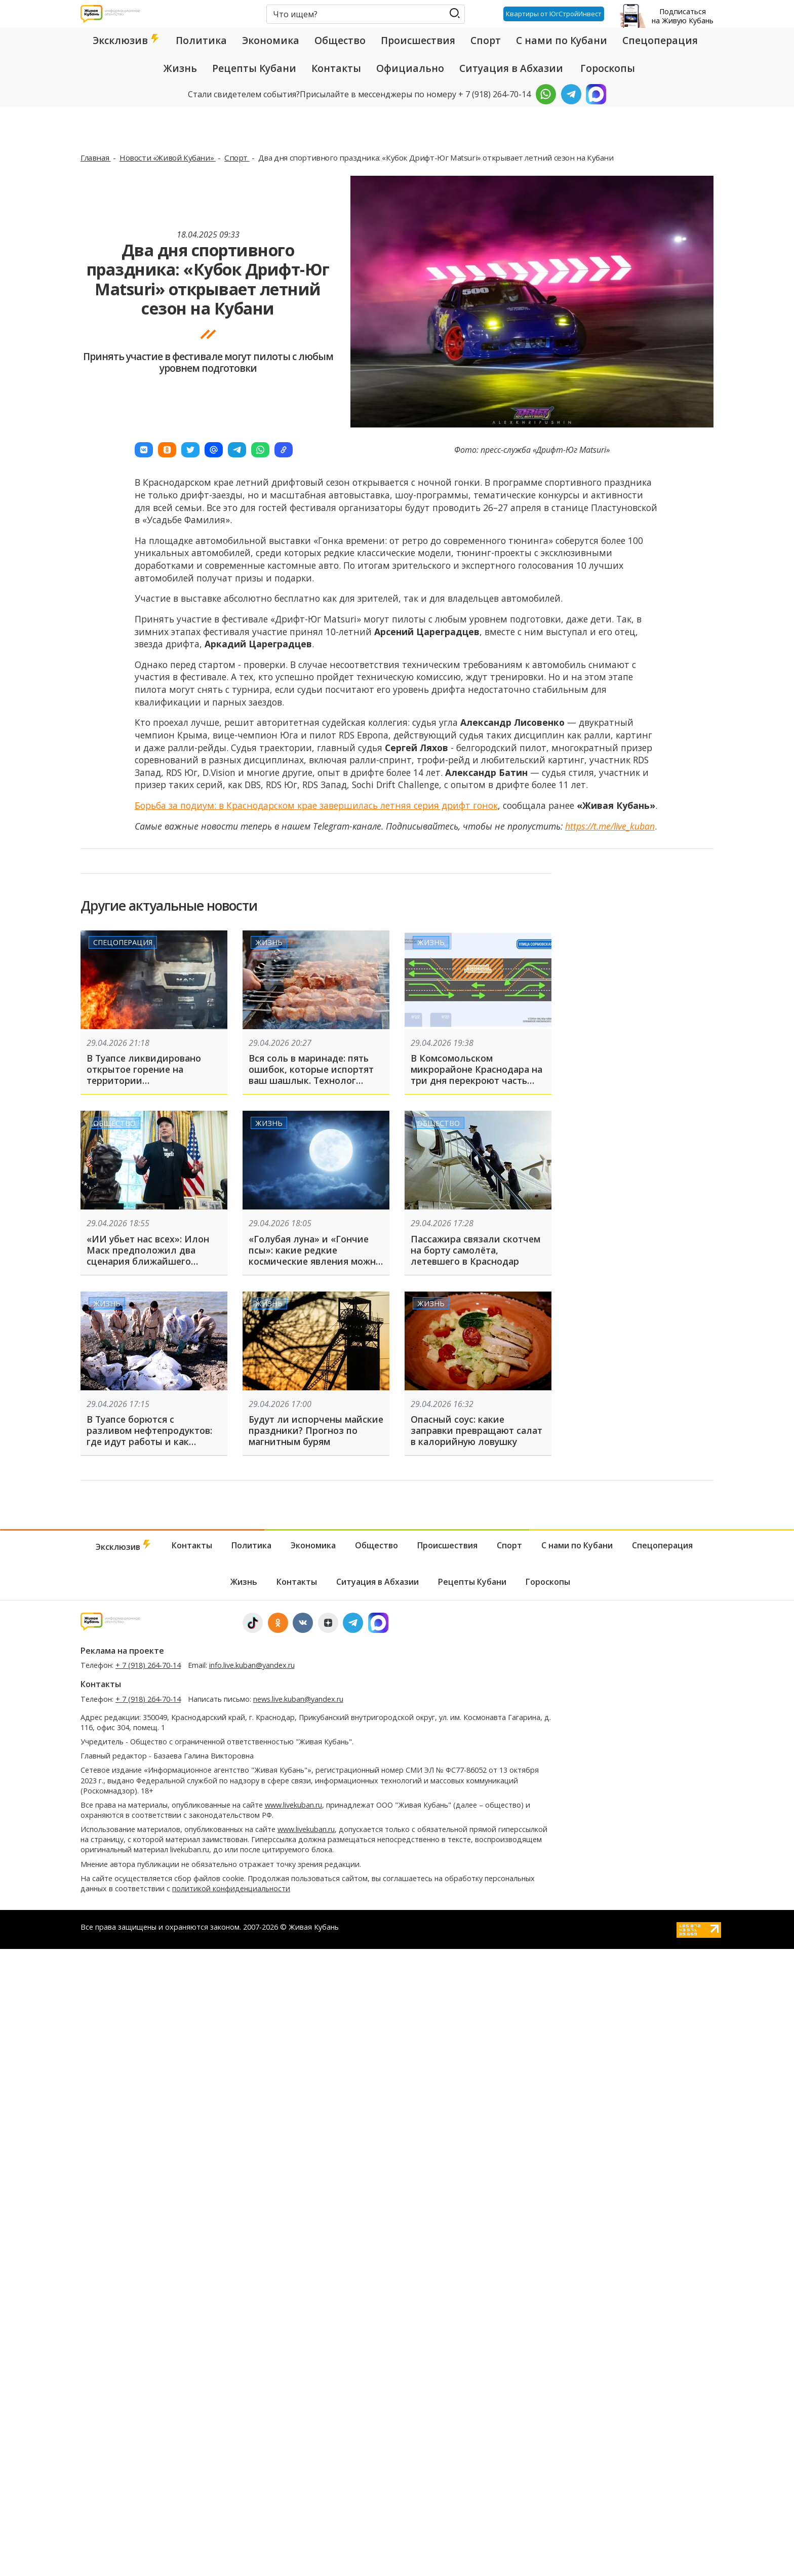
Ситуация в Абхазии (511, 68)
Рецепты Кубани (254, 68)
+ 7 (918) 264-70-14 (148, 1665)
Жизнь (180, 68)
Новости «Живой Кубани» (168, 157)
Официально (410, 68)
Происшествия (418, 40)
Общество (340, 40)
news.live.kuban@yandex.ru (298, 1699)
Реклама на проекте (122, 1650)
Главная (96, 157)
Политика (201, 40)
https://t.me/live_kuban (610, 826)
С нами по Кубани (561, 40)
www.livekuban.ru (293, 1805)
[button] (144, 449)
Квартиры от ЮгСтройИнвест (554, 13)
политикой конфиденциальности (231, 1888)
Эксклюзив (127, 40)
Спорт (485, 40)
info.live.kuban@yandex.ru (252, 1665)
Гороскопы (607, 68)
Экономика (270, 40)
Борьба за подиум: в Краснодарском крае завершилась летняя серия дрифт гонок (316, 805)
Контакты (336, 68)
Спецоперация (660, 40)
